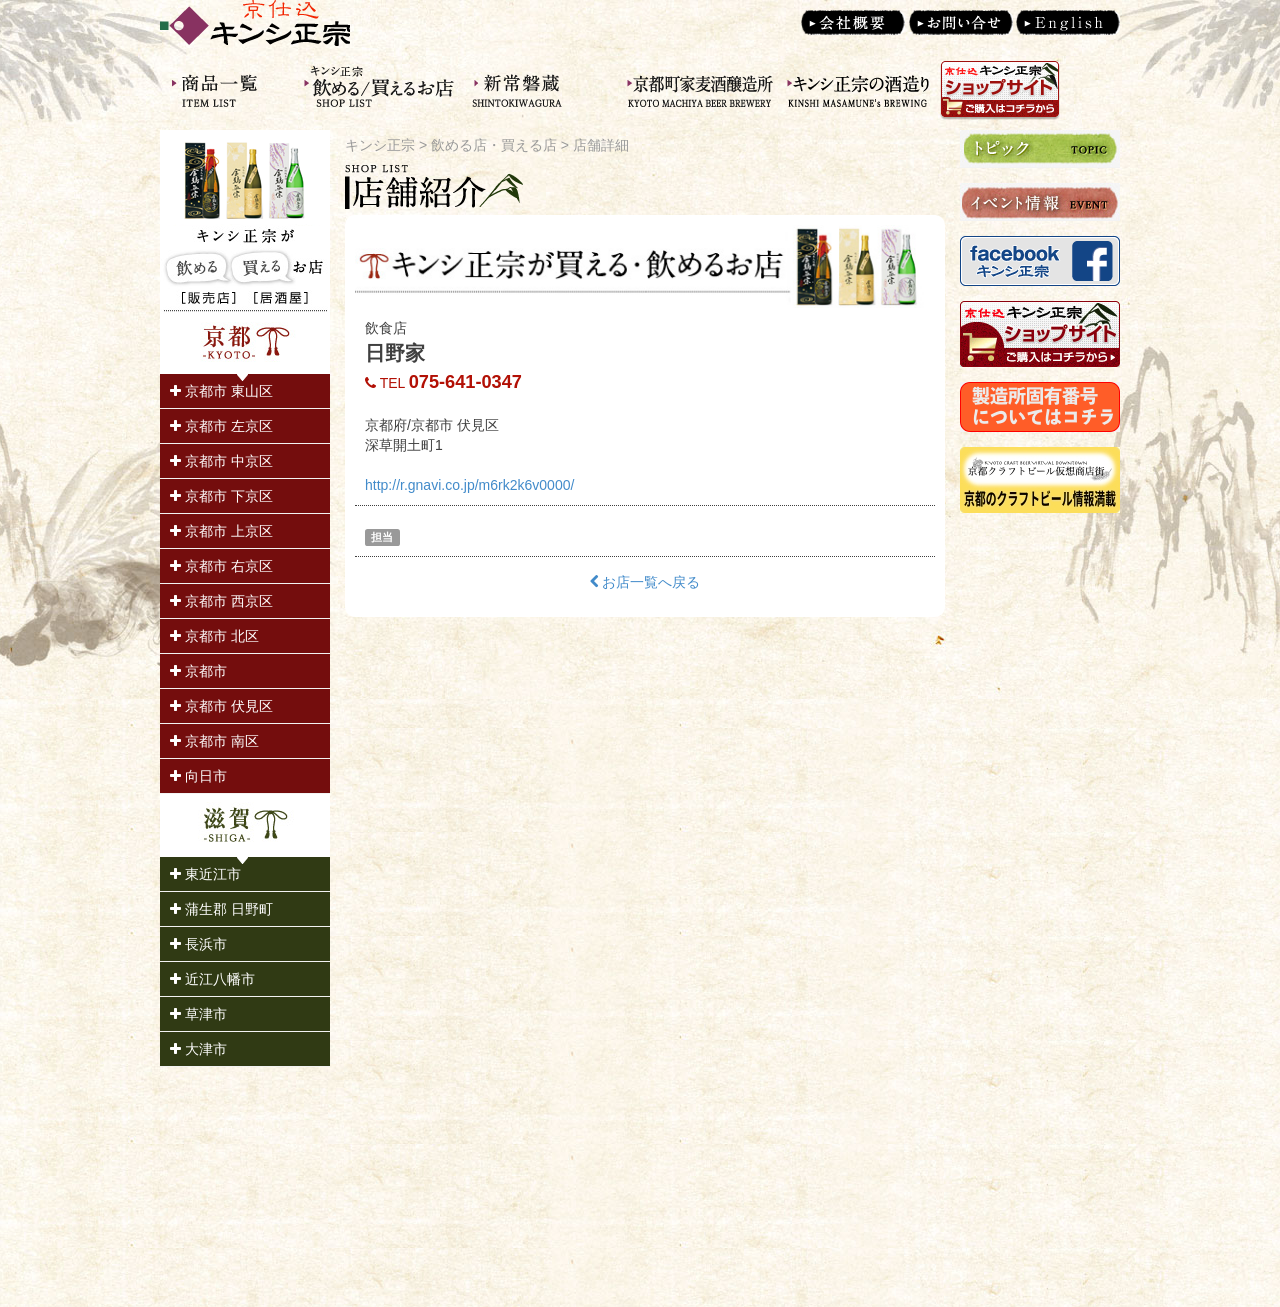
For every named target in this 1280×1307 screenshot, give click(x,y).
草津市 (198, 1014)
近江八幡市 (212, 979)
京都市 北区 (214, 636)
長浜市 (198, 944)
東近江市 (205, 874)
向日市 (198, 776)
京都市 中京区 (221, 461)
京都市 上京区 (221, 531)
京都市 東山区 (221, 391)
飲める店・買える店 (494, 145)
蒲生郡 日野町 (221, 909)
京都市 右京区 (221, 566)
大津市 (198, 1049)
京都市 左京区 (221, 426)
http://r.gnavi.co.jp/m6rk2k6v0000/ (469, 485)
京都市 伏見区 (221, 706)
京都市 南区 (214, 741)
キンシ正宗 (380, 145)
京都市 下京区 (221, 496)
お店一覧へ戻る (645, 582)
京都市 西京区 (221, 601)
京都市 (198, 671)
